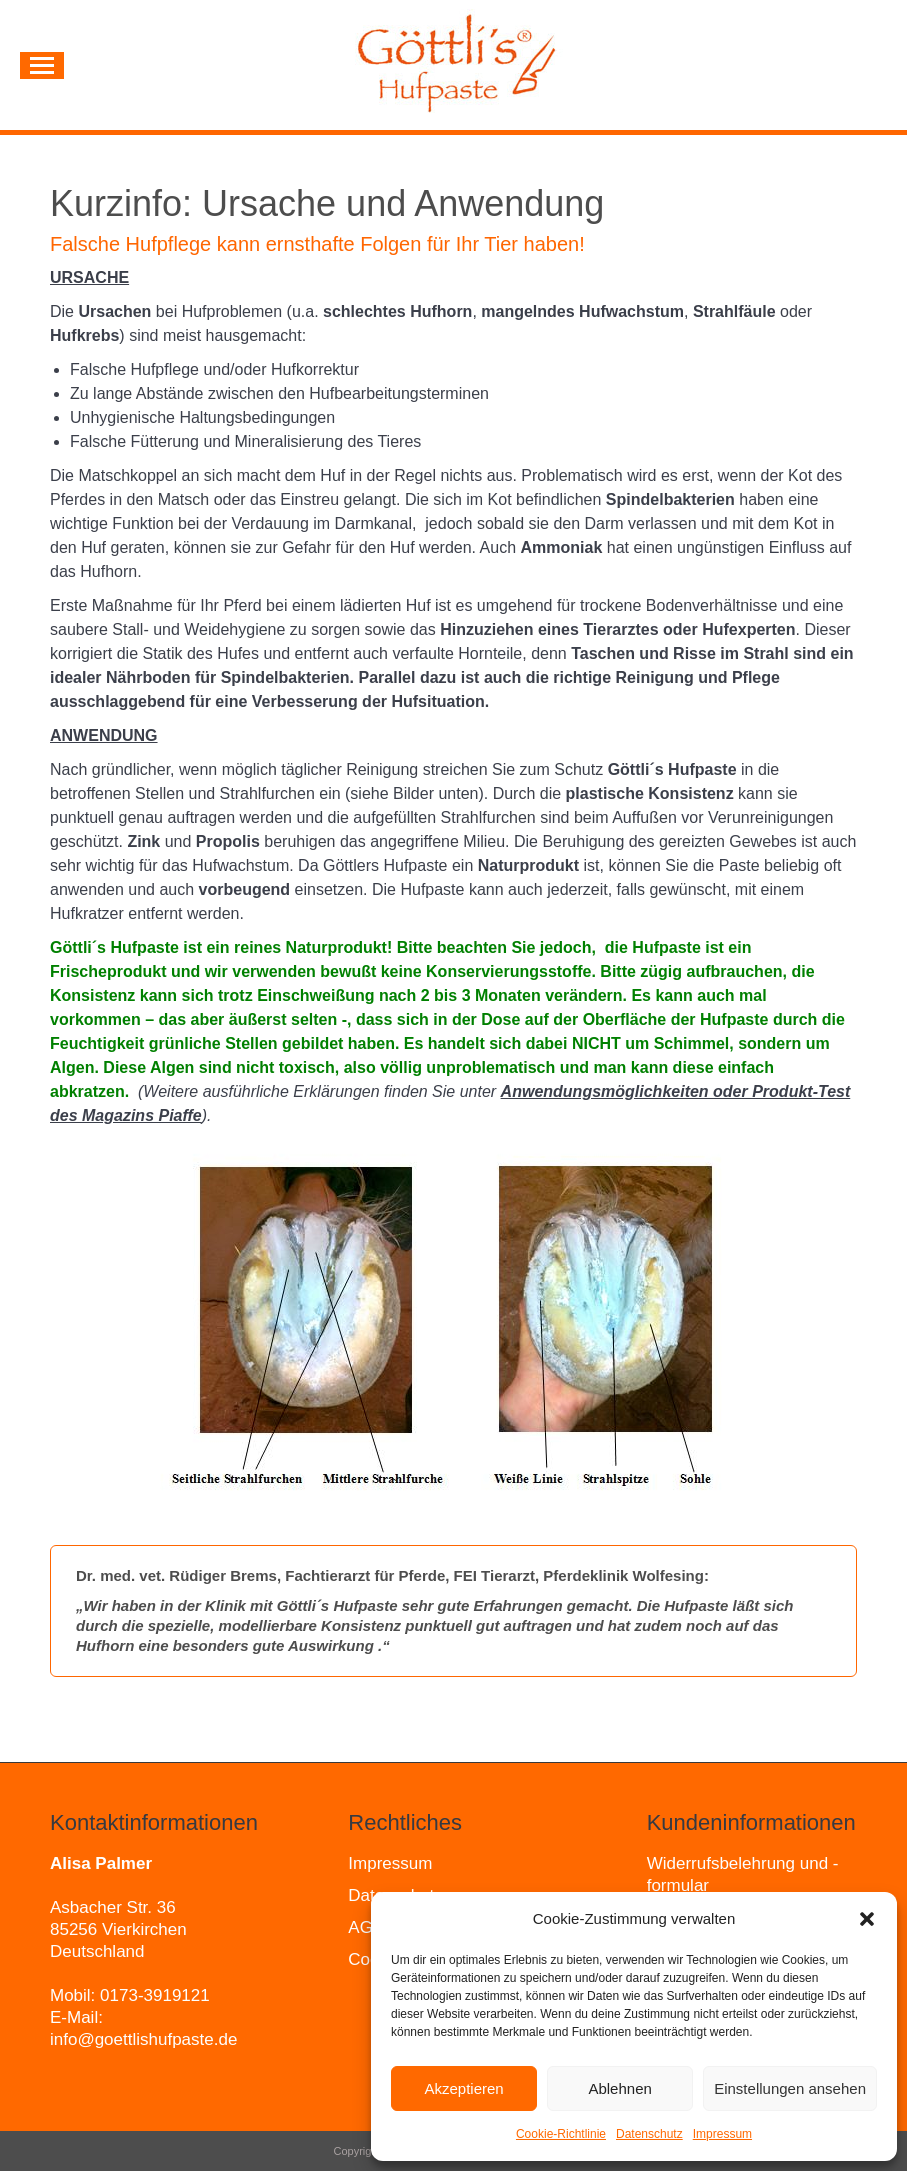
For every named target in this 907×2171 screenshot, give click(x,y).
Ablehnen (619, 2088)
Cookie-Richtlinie (561, 2134)
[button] (867, 1919)
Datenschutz (649, 2134)
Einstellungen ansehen (790, 2088)
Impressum (722, 2134)
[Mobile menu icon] (42, 65)
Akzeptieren (463, 2088)
